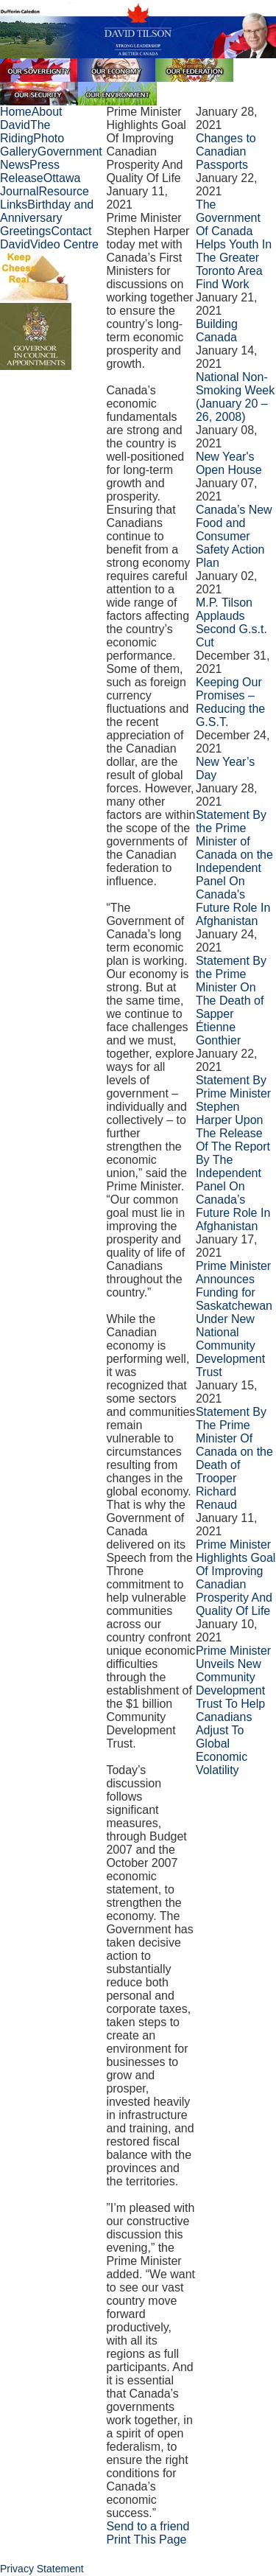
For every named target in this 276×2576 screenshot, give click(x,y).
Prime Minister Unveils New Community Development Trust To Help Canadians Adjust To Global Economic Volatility (233, 1710)
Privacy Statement (42, 2569)
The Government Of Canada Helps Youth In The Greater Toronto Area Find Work (234, 244)
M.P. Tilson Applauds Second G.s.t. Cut (231, 622)
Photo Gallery (32, 145)
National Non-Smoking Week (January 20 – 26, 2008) (235, 397)
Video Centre (64, 244)
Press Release (30, 171)
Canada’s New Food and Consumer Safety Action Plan (234, 536)
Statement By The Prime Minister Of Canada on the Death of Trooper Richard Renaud (234, 1458)
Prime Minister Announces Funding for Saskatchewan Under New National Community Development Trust (234, 1319)
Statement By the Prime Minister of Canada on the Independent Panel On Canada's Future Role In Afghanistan (234, 868)
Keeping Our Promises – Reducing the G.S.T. (230, 702)
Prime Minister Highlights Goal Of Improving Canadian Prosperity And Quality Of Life (236, 1577)
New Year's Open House (229, 463)
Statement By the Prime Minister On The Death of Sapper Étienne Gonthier (231, 1000)
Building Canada (217, 330)
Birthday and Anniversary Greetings (46, 217)
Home (16, 111)
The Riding (25, 131)
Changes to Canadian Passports (226, 151)
